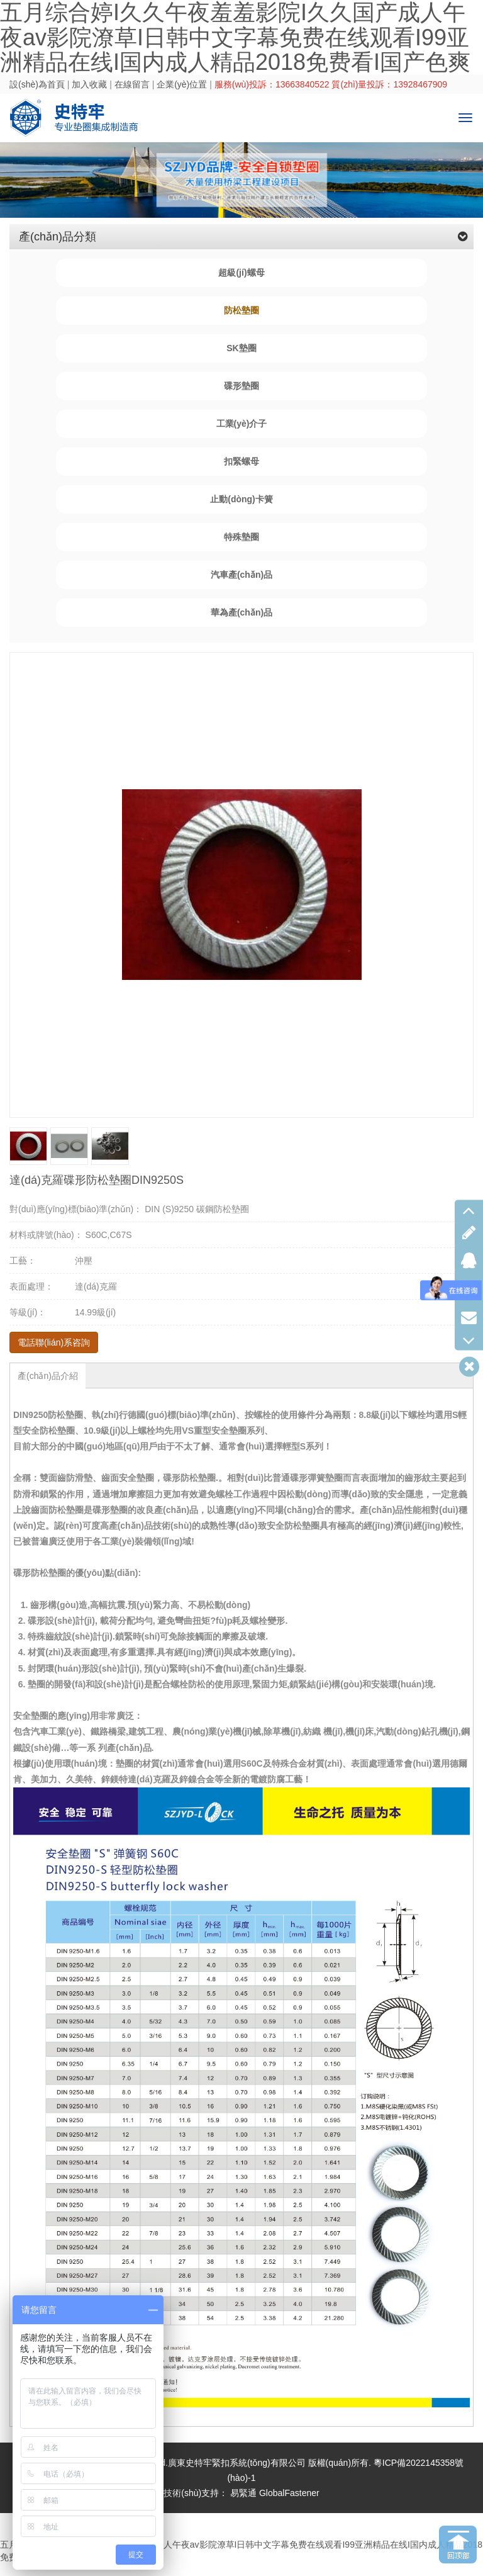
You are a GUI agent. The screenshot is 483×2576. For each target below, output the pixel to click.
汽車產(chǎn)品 (241, 575)
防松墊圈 (241, 310)
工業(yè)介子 (241, 424)
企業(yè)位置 (182, 84)
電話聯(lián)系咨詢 (54, 1342)
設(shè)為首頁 (37, 84)
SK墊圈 (241, 348)
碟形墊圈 (241, 386)
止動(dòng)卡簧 (241, 499)
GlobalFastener (289, 2493)
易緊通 (243, 2493)
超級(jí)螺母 (241, 272)
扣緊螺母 (241, 461)
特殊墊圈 (241, 537)
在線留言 (132, 84)
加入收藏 (89, 84)
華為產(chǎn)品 (241, 612)
